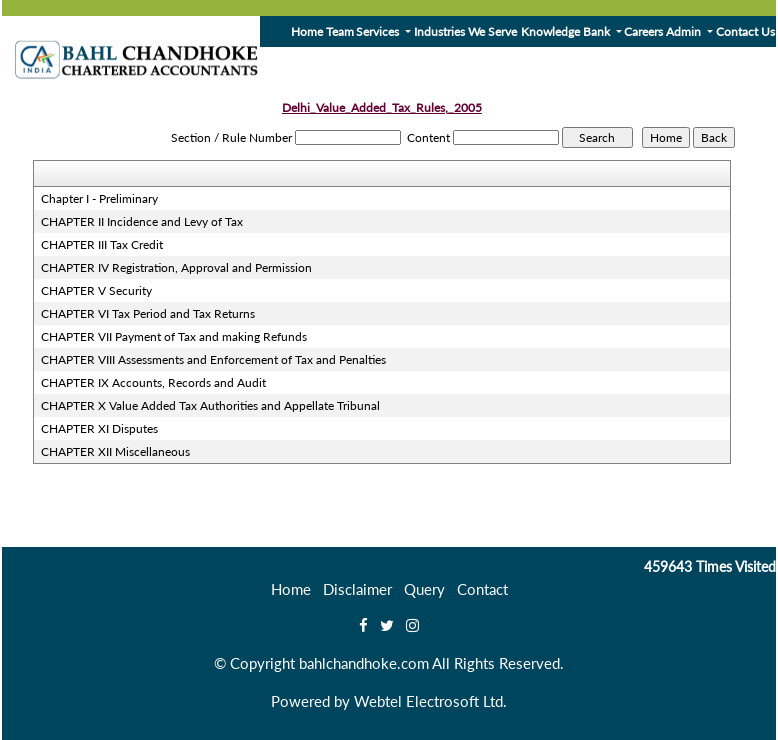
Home (307, 31)
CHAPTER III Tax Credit (102, 244)
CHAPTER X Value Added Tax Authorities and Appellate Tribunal (210, 405)
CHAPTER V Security (96, 290)
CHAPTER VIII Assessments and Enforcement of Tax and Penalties (213, 359)
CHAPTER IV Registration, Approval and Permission (176, 267)
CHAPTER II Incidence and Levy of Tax (142, 221)
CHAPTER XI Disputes (99, 428)
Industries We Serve (465, 31)
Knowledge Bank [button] (567, 31)
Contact (482, 589)
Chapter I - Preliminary (99, 198)
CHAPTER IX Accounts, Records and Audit (153, 382)
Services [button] (379, 31)
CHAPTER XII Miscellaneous (115, 451)
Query (424, 589)
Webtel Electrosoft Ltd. (430, 701)
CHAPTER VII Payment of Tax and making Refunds (174, 336)
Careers (643, 31)
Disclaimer (357, 589)
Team (340, 31)
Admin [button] (685, 31)
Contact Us (745, 31)
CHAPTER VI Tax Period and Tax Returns (148, 313)
